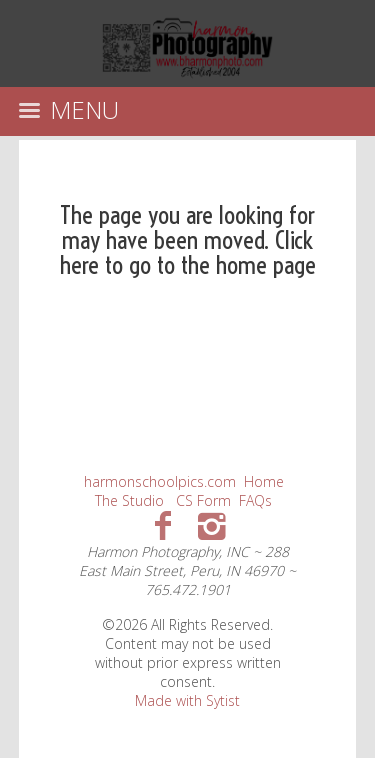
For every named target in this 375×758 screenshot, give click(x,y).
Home (264, 481)
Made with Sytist (187, 700)
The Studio (129, 500)
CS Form (203, 500)
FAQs (255, 500)
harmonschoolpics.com (160, 481)
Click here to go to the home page (188, 252)
